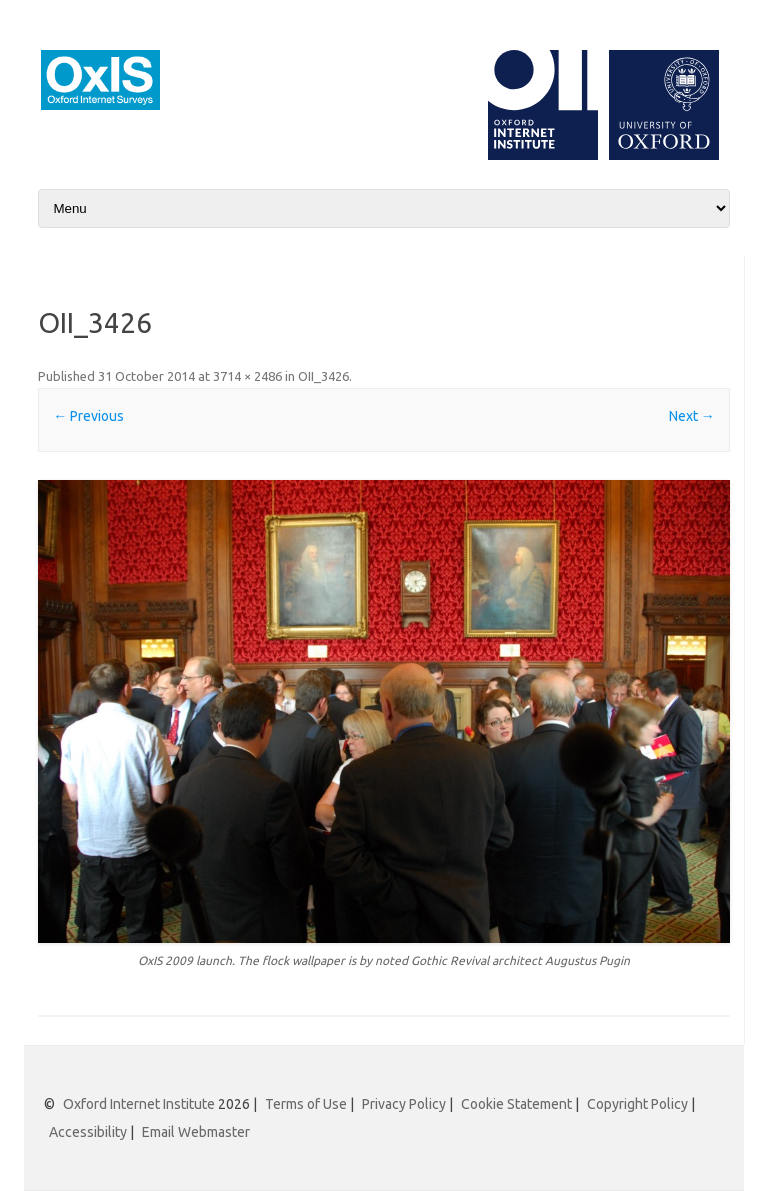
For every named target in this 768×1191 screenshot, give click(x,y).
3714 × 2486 (247, 376)
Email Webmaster (196, 1132)
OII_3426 (323, 376)
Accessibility (88, 1132)
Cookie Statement (516, 1104)
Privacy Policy (404, 1104)
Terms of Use (306, 1104)
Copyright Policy (637, 1104)
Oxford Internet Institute (139, 1104)
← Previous (88, 416)
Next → (692, 416)
